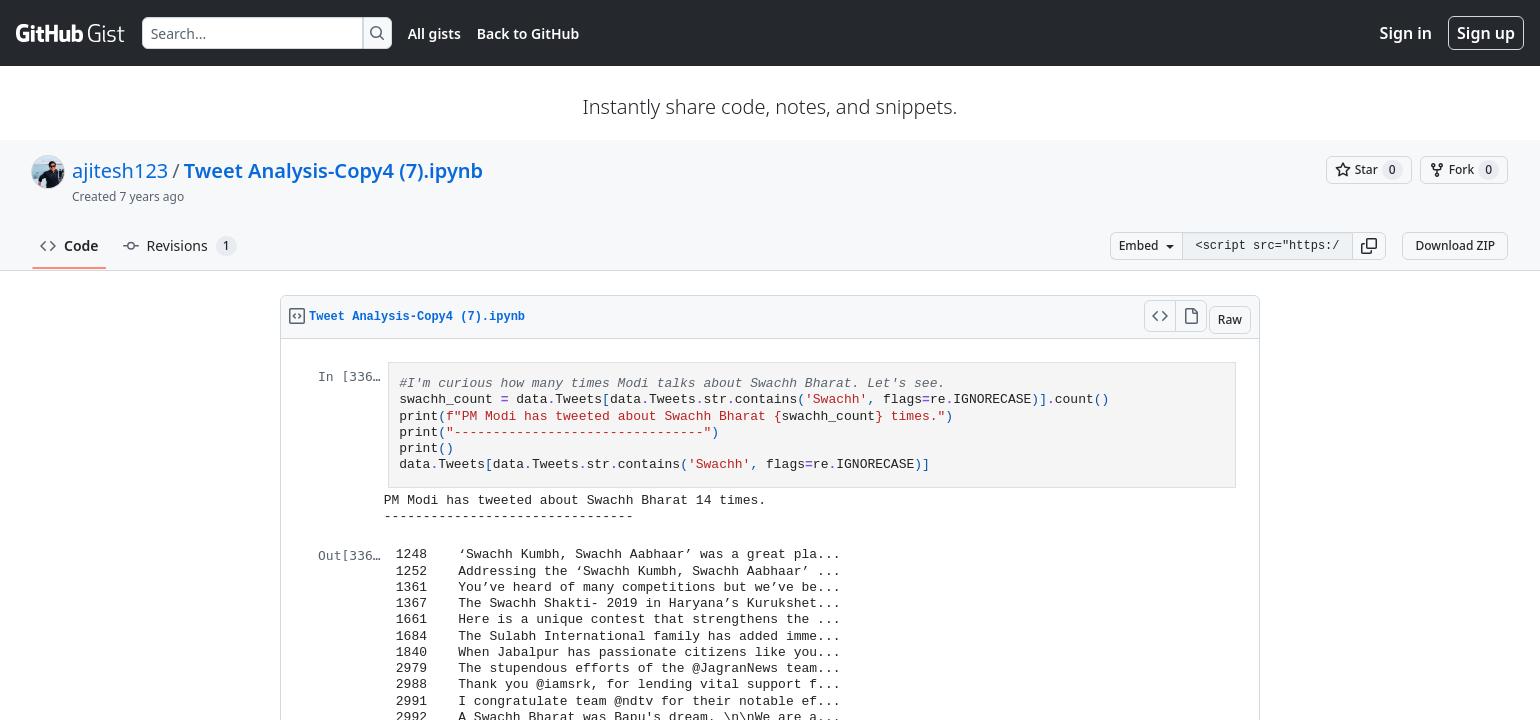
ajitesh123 (120, 170)
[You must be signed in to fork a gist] (1464, 170)
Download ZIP (1455, 245)
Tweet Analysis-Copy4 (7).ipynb (333, 170)
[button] (1369, 246)
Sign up (1486, 33)
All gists (434, 33)
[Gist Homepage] (71, 33)
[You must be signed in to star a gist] (1369, 170)
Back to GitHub (528, 33)
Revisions (180, 246)
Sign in (1406, 33)
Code (69, 245)
